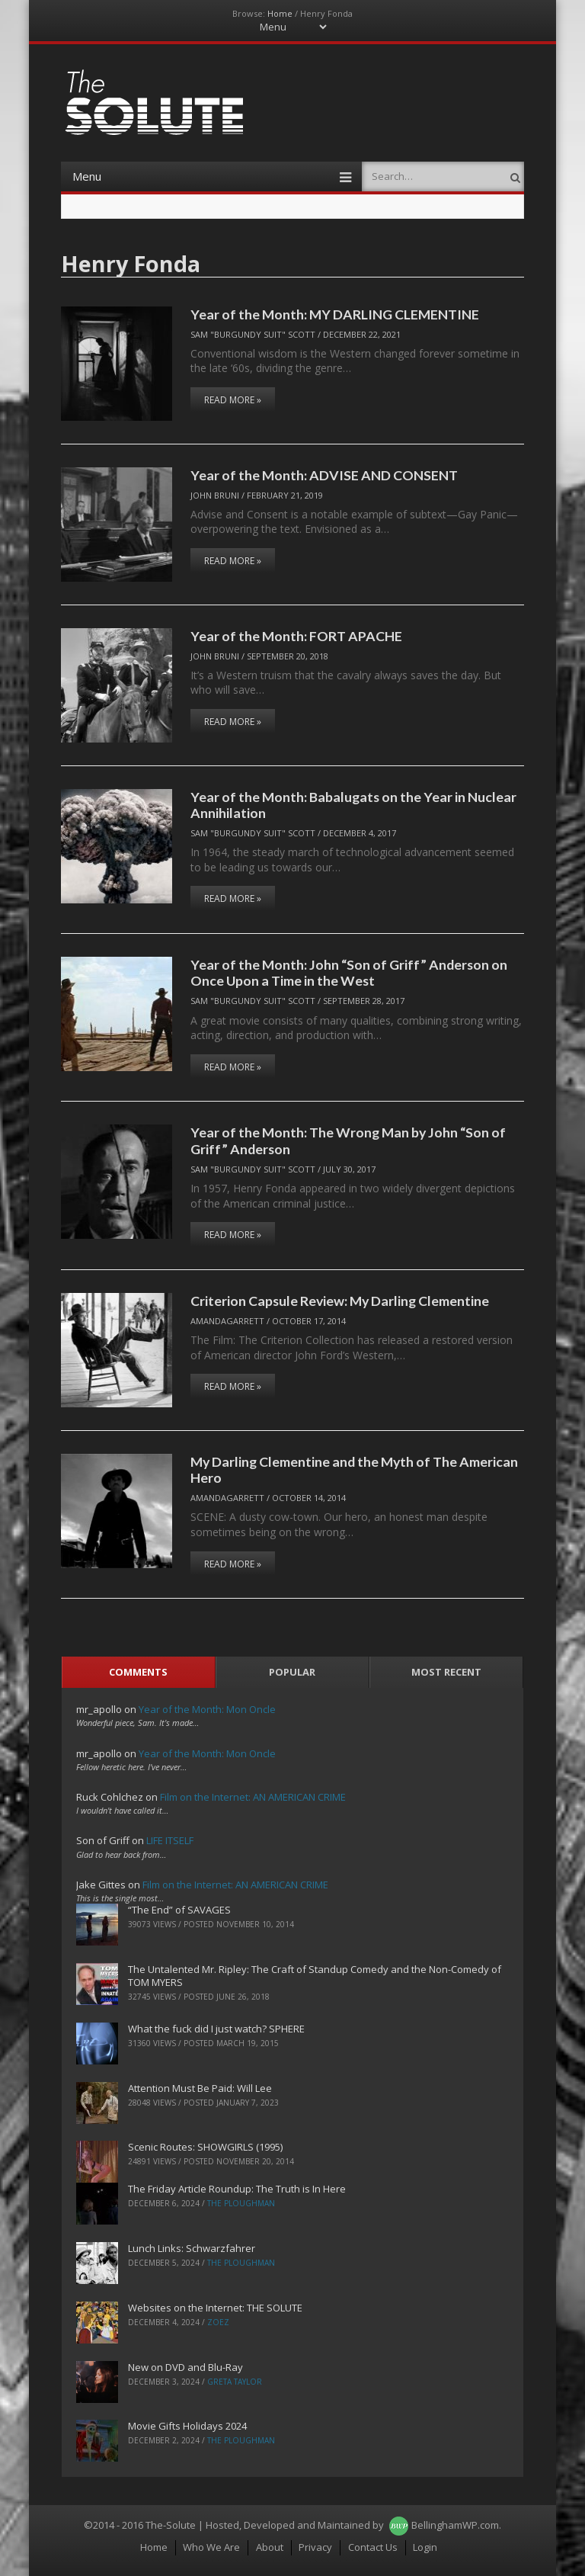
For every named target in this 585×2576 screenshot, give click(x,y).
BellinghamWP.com (455, 2525)
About (269, 2547)
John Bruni (214, 495)
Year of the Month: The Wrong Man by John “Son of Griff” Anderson (348, 1140)
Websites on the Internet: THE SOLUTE (215, 2308)
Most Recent (446, 1672)
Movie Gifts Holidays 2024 (187, 2426)
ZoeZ (218, 2322)
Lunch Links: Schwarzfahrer (191, 2248)
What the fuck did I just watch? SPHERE (216, 2028)
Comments (138, 1672)
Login (425, 2547)
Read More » (232, 399)
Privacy (315, 2547)
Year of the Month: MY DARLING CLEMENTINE (334, 314)
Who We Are (211, 2547)
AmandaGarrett (227, 1320)
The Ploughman (241, 2203)
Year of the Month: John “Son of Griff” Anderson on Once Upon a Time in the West (348, 972)
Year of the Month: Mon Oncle (207, 1709)
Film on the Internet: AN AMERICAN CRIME (253, 1797)
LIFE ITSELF (169, 1840)
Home (279, 13)
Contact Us (373, 2547)
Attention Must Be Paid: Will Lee (200, 2088)
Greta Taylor (234, 2381)
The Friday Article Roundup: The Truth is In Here (237, 2189)
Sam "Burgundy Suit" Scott (252, 334)
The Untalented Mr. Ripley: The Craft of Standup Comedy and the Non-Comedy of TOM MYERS (314, 1975)
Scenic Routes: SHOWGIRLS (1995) (205, 2147)
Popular (292, 1672)
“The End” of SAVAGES (179, 1910)
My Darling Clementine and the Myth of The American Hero (354, 1469)
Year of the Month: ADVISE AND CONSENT (324, 475)
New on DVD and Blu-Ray (185, 2367)
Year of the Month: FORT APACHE (296, 635)
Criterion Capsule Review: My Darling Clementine (339, 1300)
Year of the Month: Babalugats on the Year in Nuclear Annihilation (353, 804)
